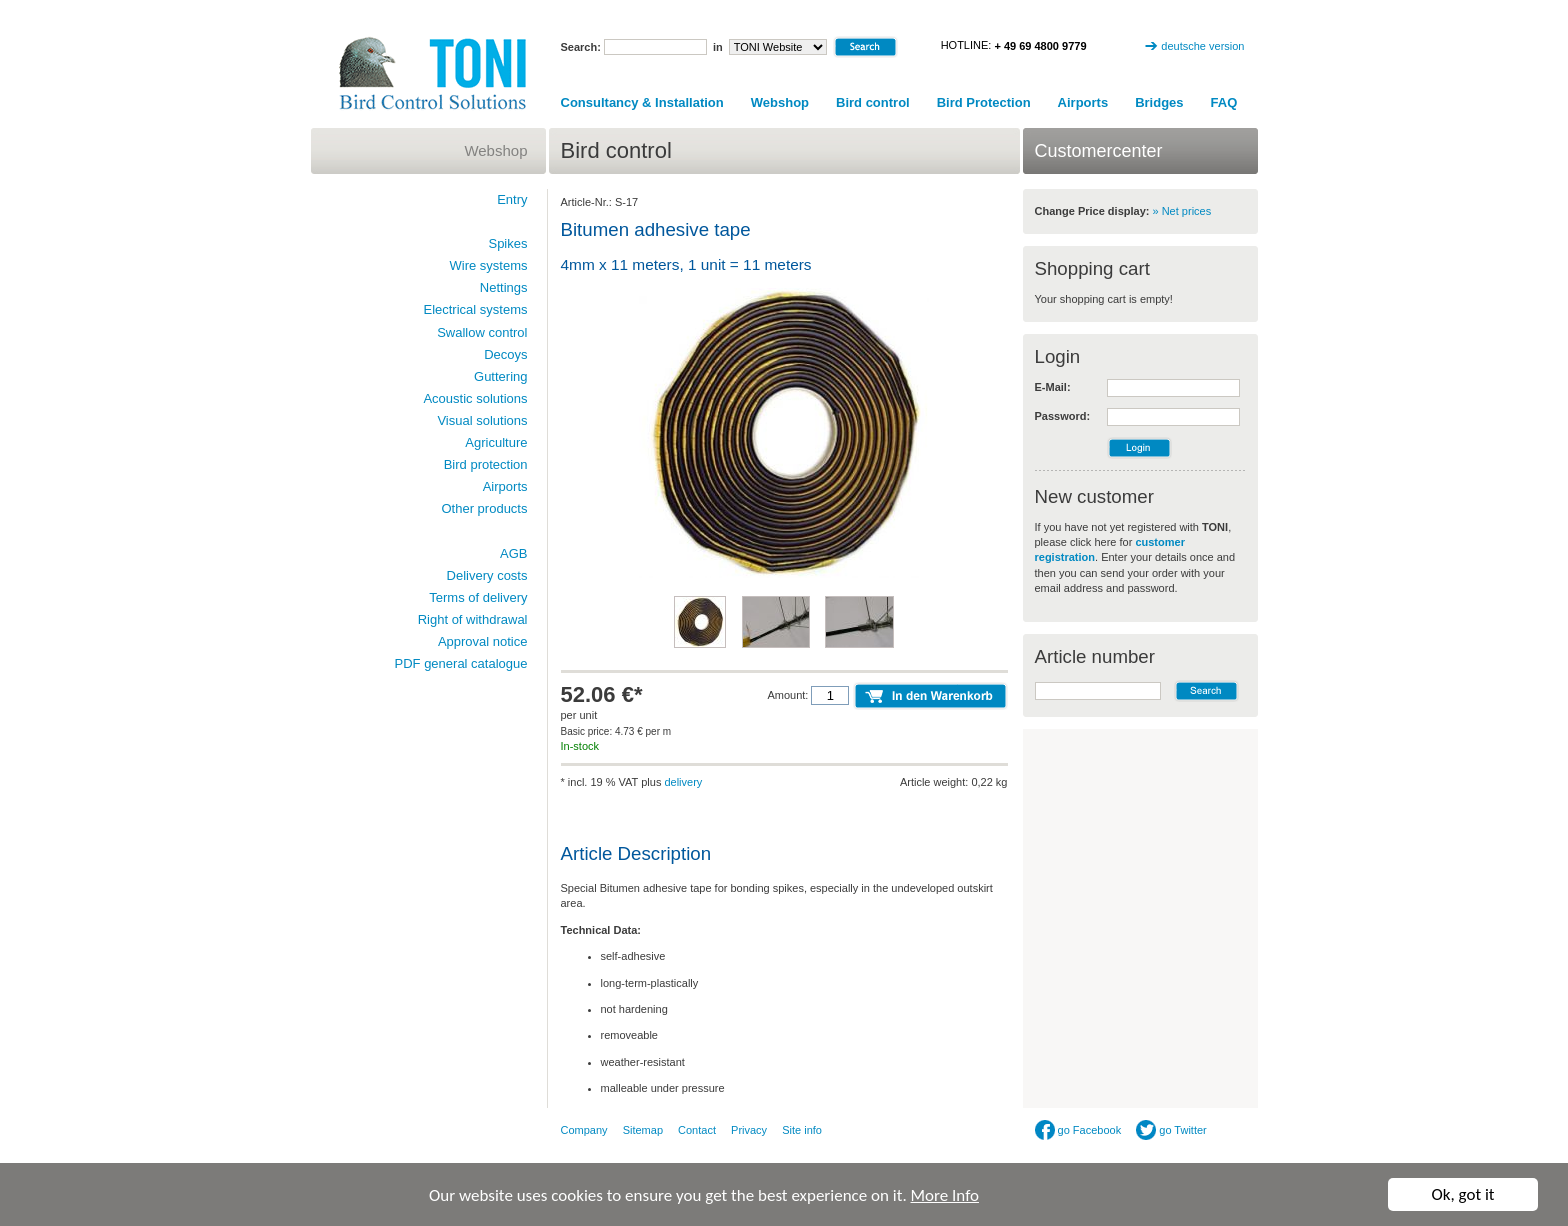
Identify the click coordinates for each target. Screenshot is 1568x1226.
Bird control (873, 102)
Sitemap (643, 1130)
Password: (1063, 416)
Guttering (500, 376)
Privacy (749, 1130)
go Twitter (1171, 1130)
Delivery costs (487, 575)
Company (584, 1130)
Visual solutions (482, 420)
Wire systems (489, 265)
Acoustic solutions (475, 398)
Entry (512, 199)
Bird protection (486, 464)
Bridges (1159, 102)
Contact (697, 1130)
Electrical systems (475, 309)
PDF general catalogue (461, 663)
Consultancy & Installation (642, 102)
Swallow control (482, 332)
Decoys (505, 354)
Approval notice (483, 641)
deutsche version (1202, 46)
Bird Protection (984, 102)
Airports (1083, 102)
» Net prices (1182, 211)
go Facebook (1078, 1130)
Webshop (780, 102)
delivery (683, 782)
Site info (802, 1130)
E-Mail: (1053, 387)
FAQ (1224, 102)
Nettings (504, 287)
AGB (513, 553)
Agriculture (496, 442)
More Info (945, 1195)
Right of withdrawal (473, 619)
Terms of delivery (478, 597)
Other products (485, 508)
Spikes (507, 243)
